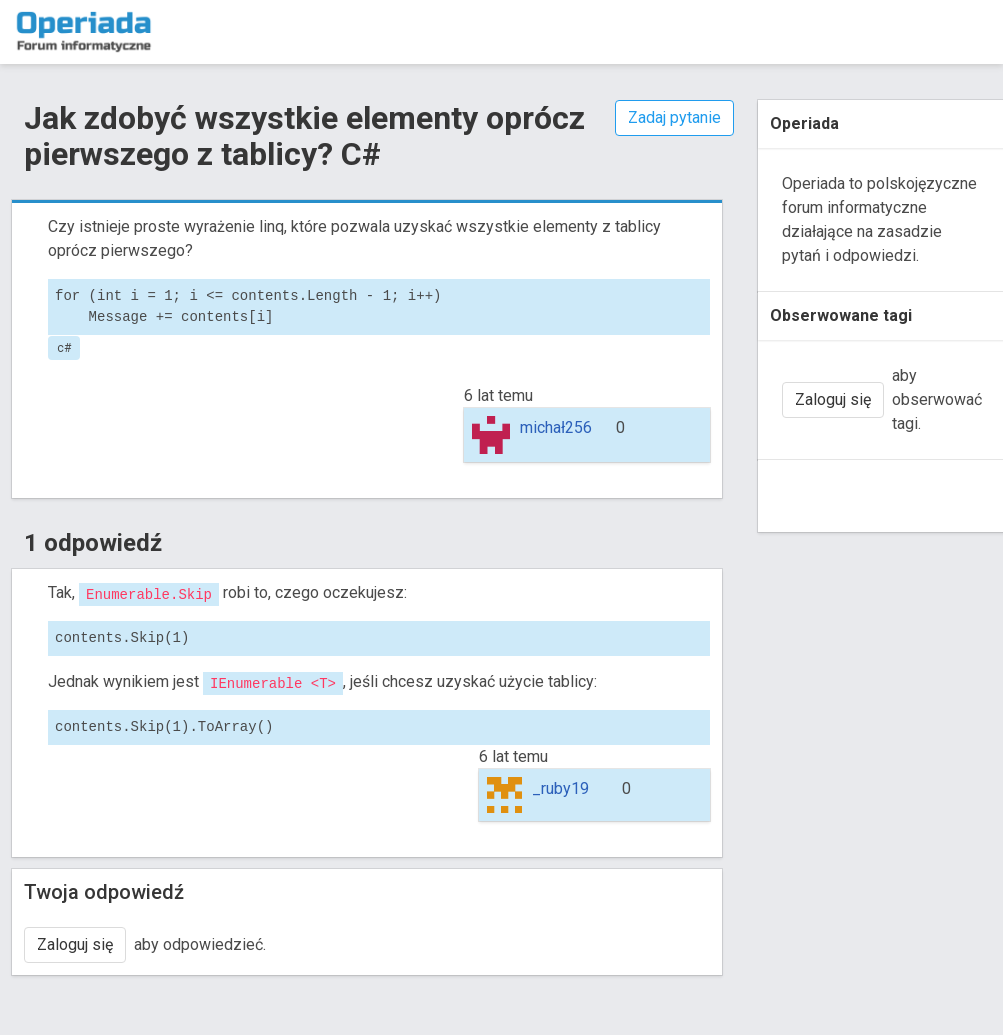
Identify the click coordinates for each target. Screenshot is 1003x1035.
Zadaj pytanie (674, 117)
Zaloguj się (75, 944)
